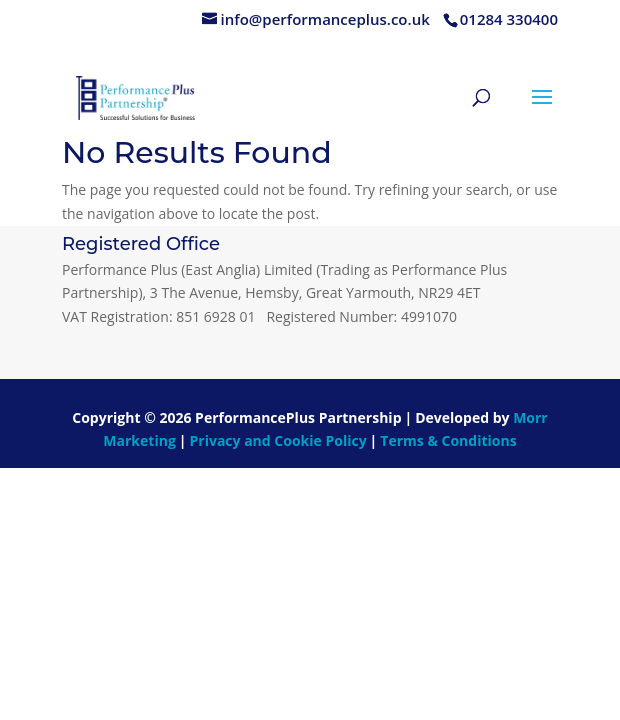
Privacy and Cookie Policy (278, 440)
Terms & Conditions (448, 440)
